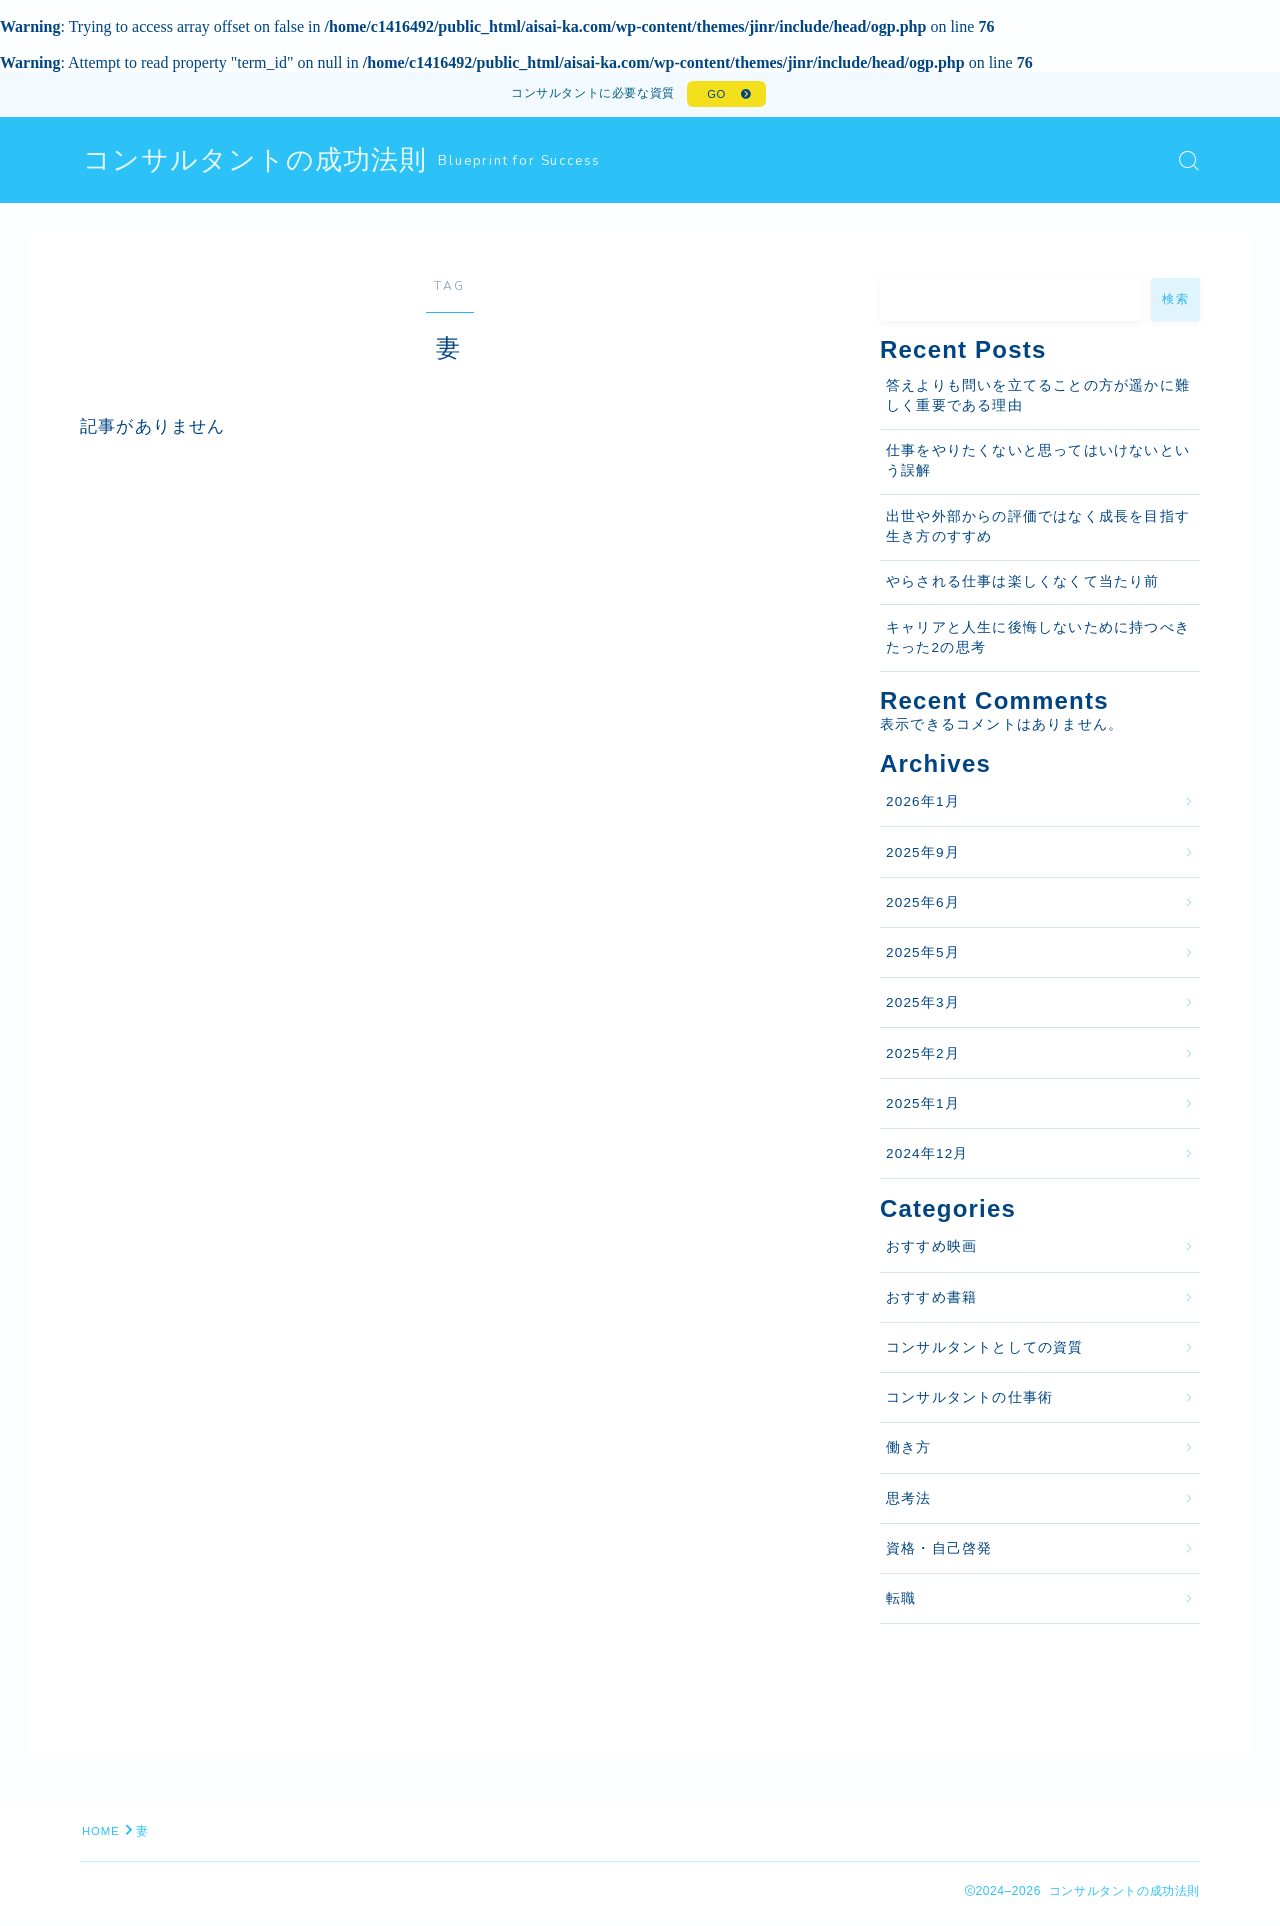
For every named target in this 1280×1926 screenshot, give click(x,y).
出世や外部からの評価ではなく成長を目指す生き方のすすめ (1038, 531)
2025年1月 (923, 1108)
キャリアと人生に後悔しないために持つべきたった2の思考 (1038, 642)
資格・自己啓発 (939, 1553)
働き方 (909, 1453)
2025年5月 (923, 957)
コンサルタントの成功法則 (261, 165)
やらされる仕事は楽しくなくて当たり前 (1023, 587)
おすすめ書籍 (931, 1302)
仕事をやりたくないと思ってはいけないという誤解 (1038, 466)
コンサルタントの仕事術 (969, 1402)
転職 (901, 1603)
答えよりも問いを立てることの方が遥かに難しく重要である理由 (1038, 400)
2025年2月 (923, 1058)
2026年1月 (923, 807)
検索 (1175, 304)
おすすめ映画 (931, 1252)
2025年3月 (923, 1008)
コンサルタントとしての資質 (985, 1352)
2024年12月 (927, 1158)
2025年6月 (923, 907)
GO (714, 97)
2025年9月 (923, 857)
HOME (102, 1836)
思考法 (909, 1503)
